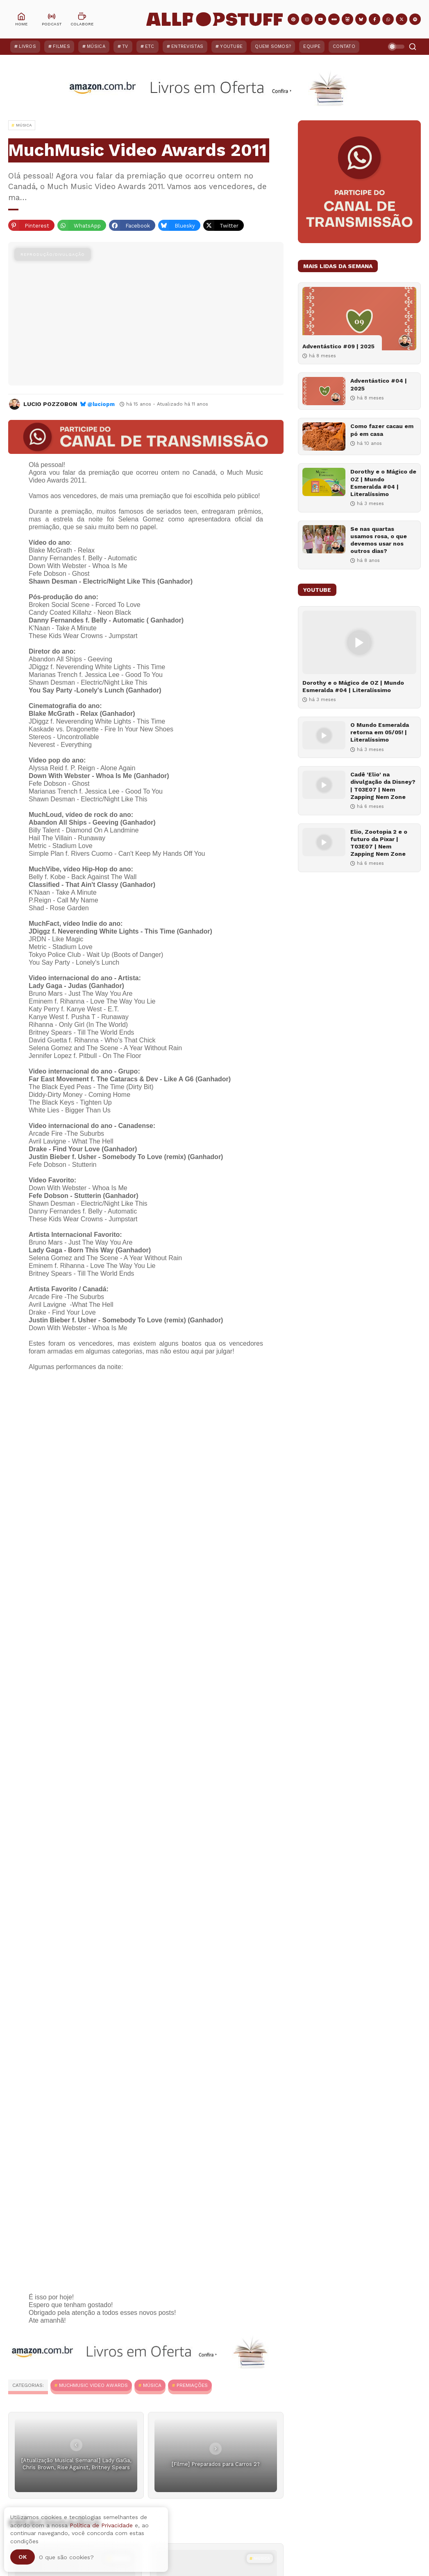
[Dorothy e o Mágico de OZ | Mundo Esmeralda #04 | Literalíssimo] (323, 482)
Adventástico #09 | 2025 (338, 346)
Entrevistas (187, 46)
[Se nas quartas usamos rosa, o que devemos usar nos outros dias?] (323, 539)
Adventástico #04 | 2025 (378, 384)
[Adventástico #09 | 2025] (359, 318)
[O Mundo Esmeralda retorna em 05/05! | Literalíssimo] (323, 735)
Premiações (192, 2385)
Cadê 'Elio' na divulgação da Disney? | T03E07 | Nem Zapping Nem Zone (382, 785)
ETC (149, 46)
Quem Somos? (273, 46)
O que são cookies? (66, 2557)
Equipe (311, 46)
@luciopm (101, 404)
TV (125, 46)
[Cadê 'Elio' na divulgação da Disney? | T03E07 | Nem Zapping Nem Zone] (323, 785)
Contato (344, 46)
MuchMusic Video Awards (93, 2385)
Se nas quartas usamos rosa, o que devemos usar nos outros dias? (378, 540)
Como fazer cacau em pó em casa (381, 430)
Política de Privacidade (101, 2525)
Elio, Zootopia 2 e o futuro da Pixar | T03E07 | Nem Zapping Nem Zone (378, 842)
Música (96, 46)
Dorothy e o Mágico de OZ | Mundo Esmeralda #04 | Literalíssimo (383, 482)
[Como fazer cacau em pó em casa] (323, 436)
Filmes (61, 46)
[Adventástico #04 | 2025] (323, 391)
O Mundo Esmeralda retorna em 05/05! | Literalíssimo (379, 732)
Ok (22, 2556)
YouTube (231, 46)
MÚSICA (152, 2385)
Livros (27, 46)
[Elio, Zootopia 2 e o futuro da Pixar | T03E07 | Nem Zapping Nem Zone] (323, 842)
